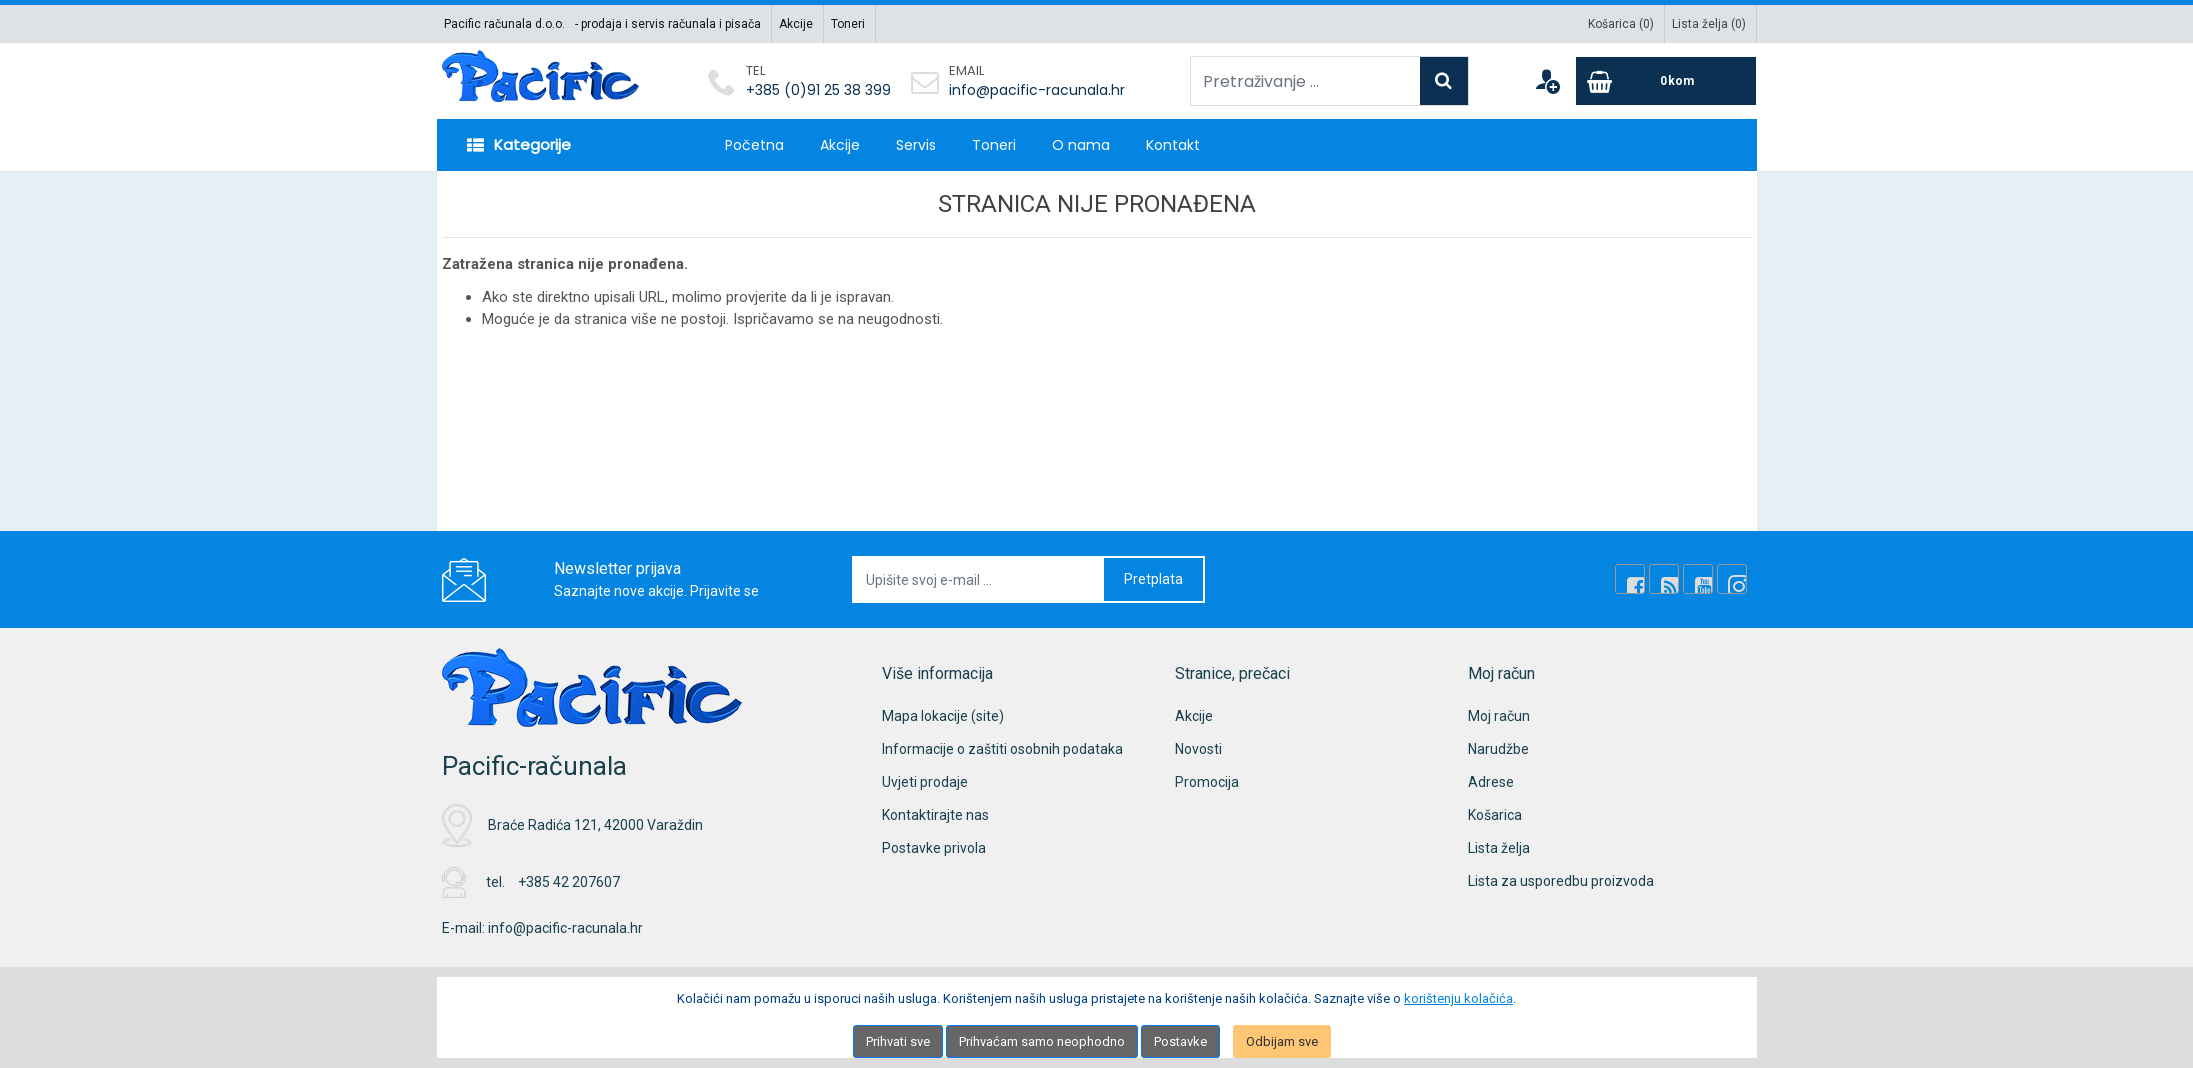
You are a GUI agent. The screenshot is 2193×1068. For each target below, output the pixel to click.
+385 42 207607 (569, 882)
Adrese (1491, 782)
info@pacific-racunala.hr (1037, 90)
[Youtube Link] (1698, 579)
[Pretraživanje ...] (1305, 81)
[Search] (1444, 81)
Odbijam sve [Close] (1282, 1041)
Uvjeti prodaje (925, 782)
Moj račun (1499, 716)
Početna (754, 145)
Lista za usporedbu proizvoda (1561, 881)
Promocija (1207, 782)
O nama (1081, 145)
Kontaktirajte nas (935, 815)
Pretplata (1153, 579)
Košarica (1495, 815)
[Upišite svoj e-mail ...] (979, 579)
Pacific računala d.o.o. (504, 24)
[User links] (1547, 81)
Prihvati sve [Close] (898, 1041)
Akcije (796, 24)
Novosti (1198, 749)
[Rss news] (1664, 579)
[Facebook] (1630, 579)
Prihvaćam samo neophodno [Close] (1042, 1041)
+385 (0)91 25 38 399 (818, 90)
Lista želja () (1709, 24)
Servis (916, 145)
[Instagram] (1732, 579)
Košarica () (1621, 24)
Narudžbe (1498, 749)
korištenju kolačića (1458, 998)
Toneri (848, 24)
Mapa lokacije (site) (943, 716)
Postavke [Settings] (1180, 1041)
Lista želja (1499, 848)
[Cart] (1666, 81)
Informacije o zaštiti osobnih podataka (1002, 749)
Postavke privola (934, 848)
